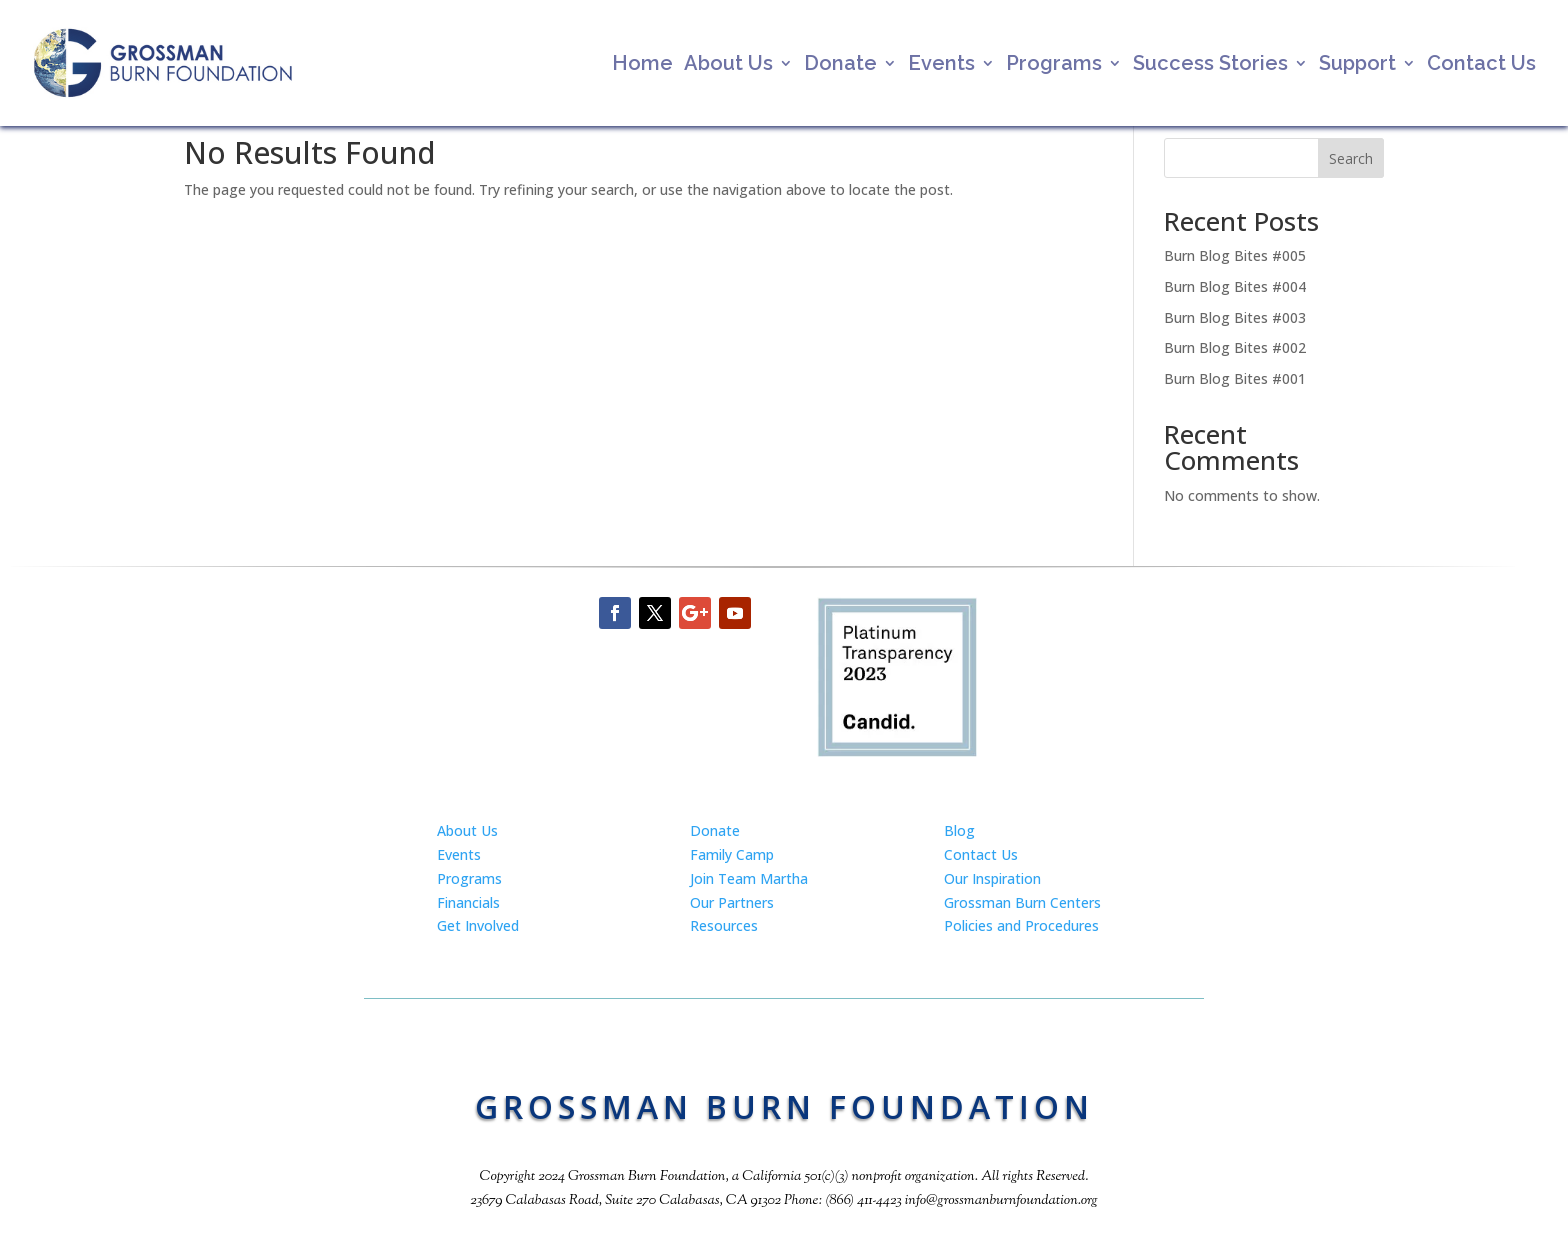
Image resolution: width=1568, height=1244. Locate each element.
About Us (728, 65)
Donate (840, 65)
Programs (1054, 65)
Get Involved (478, 925)
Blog (959, 830)
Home (642, 65)
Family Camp (732, 854)
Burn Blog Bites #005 (1235, 255)
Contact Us (1481, 65)
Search (1351, 158)
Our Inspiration (992, 878)
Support (1357, 65)
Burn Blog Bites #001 (1235, 378)
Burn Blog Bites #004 (1235, 286)
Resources (724, 925)
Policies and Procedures (1021, 925)
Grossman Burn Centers (1022, 902)
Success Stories (1210, 65)
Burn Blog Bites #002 (1235, 347)
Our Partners (732, 902)
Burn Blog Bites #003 (1235, 317)
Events (941, 65)
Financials (468, 902)
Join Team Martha (749, 878)
